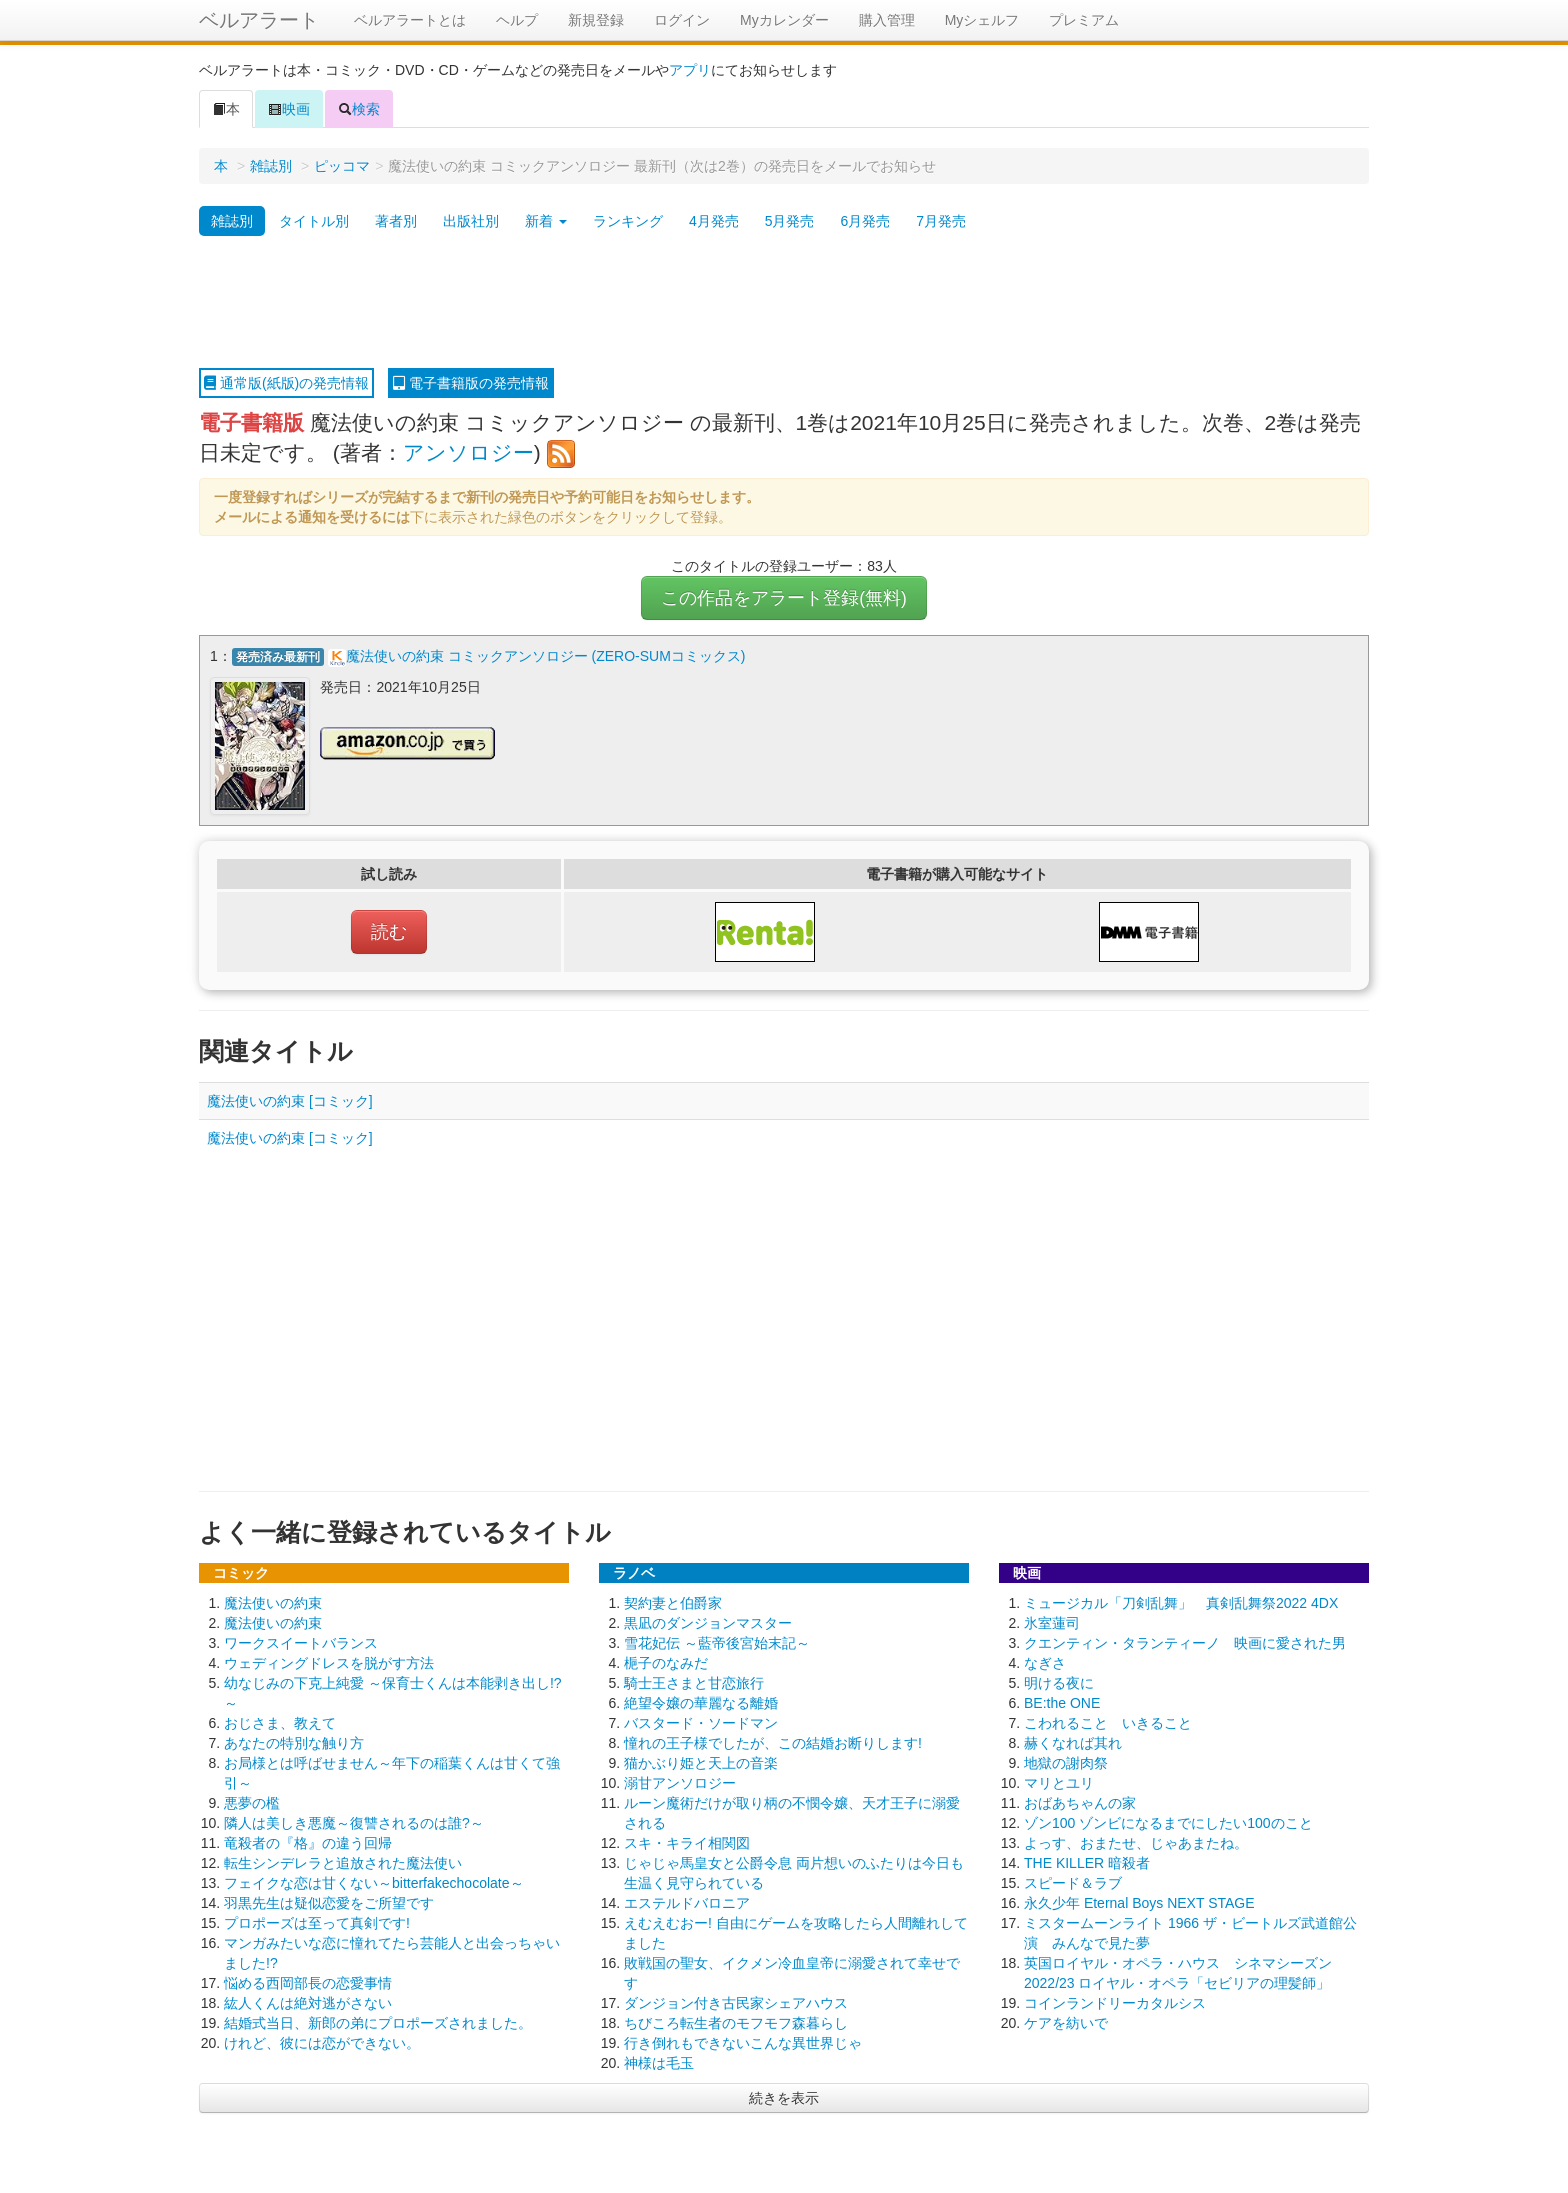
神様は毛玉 (659, 2063)
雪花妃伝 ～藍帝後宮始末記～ (717, 1643)
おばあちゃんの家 (1080, 1803)
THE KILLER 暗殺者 (1087, 1863)
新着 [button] (546, 221)
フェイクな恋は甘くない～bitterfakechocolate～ (374, 1883)
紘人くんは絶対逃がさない (308, 2003)
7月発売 (941, 221)
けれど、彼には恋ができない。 (322, 2043)
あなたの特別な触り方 (294, 1743)
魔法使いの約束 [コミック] (290, 1101)
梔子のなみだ (666, 1663)
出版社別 (471, 221)
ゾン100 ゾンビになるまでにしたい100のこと (1168, 1823)
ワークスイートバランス (301, 1643)
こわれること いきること (1108, 1723)
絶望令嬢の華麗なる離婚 (701, 1703)
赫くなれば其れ (1073, 1743)
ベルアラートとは (410, 20)
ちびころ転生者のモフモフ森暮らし (736, 2023)
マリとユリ (1059, 1783)
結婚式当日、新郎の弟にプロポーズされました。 (378, 2023)
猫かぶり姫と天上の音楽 (701, 1763)
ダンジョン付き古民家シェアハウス (736, 2003)
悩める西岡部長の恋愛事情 (308, 1983)
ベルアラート (259, 20)
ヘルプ (517, 20)
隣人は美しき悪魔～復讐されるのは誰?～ (354, 1823)
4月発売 (714, 221)
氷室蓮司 (1052, 1623)
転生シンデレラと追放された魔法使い (343, 1863)
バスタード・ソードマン (701, 1723)
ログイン (682, 20)
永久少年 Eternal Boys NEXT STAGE (1139, 1903)
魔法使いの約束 (273, 1603)
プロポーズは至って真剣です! (317, 1923)
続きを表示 (784, 2098)
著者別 (396, 221)
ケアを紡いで (1066, 2023)
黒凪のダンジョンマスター (708, 1623)
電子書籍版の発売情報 (471, 383)
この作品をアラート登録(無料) (784, 598)
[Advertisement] (784, 303)
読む (389, 932)
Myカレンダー (784, 20)
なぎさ (1045, 1663)
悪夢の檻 (252, 1803)
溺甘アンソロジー (680, 1783)
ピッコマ (342, 166)
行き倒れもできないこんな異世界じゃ (743, 2043)
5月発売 (790, 221)
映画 (289, 109)
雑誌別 (271, 166)
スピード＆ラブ (1073, 1883)
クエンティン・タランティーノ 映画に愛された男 (1185, 1643)
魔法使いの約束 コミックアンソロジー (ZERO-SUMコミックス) (546, 656)
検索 (359, 109)
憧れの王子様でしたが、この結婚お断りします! (773, 1743)
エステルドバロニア (687, 1903)
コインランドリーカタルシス (1115, 2003)
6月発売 (865, 221)
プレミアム (1084, 20)
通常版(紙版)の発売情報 (286, 383)
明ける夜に (1059, 1683)
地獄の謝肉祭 (1066, 1763)
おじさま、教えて (280, 1723)
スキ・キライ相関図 (687, 1843)
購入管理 (887, 20)
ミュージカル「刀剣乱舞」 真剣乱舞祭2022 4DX (1181, 1603)
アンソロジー (468, 452)
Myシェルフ (982, 20)
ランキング (628, 221)
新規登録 (596, 20)
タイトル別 (314, 221)
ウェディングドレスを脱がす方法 (329, 1663)
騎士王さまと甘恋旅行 (694, 1683)
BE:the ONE (1062, 1703)
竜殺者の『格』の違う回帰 (308, 1843)
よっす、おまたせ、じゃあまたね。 (1136, 1843)
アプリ (690, 70)
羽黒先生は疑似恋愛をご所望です (329, 1903)
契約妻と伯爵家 (673, 1603)
